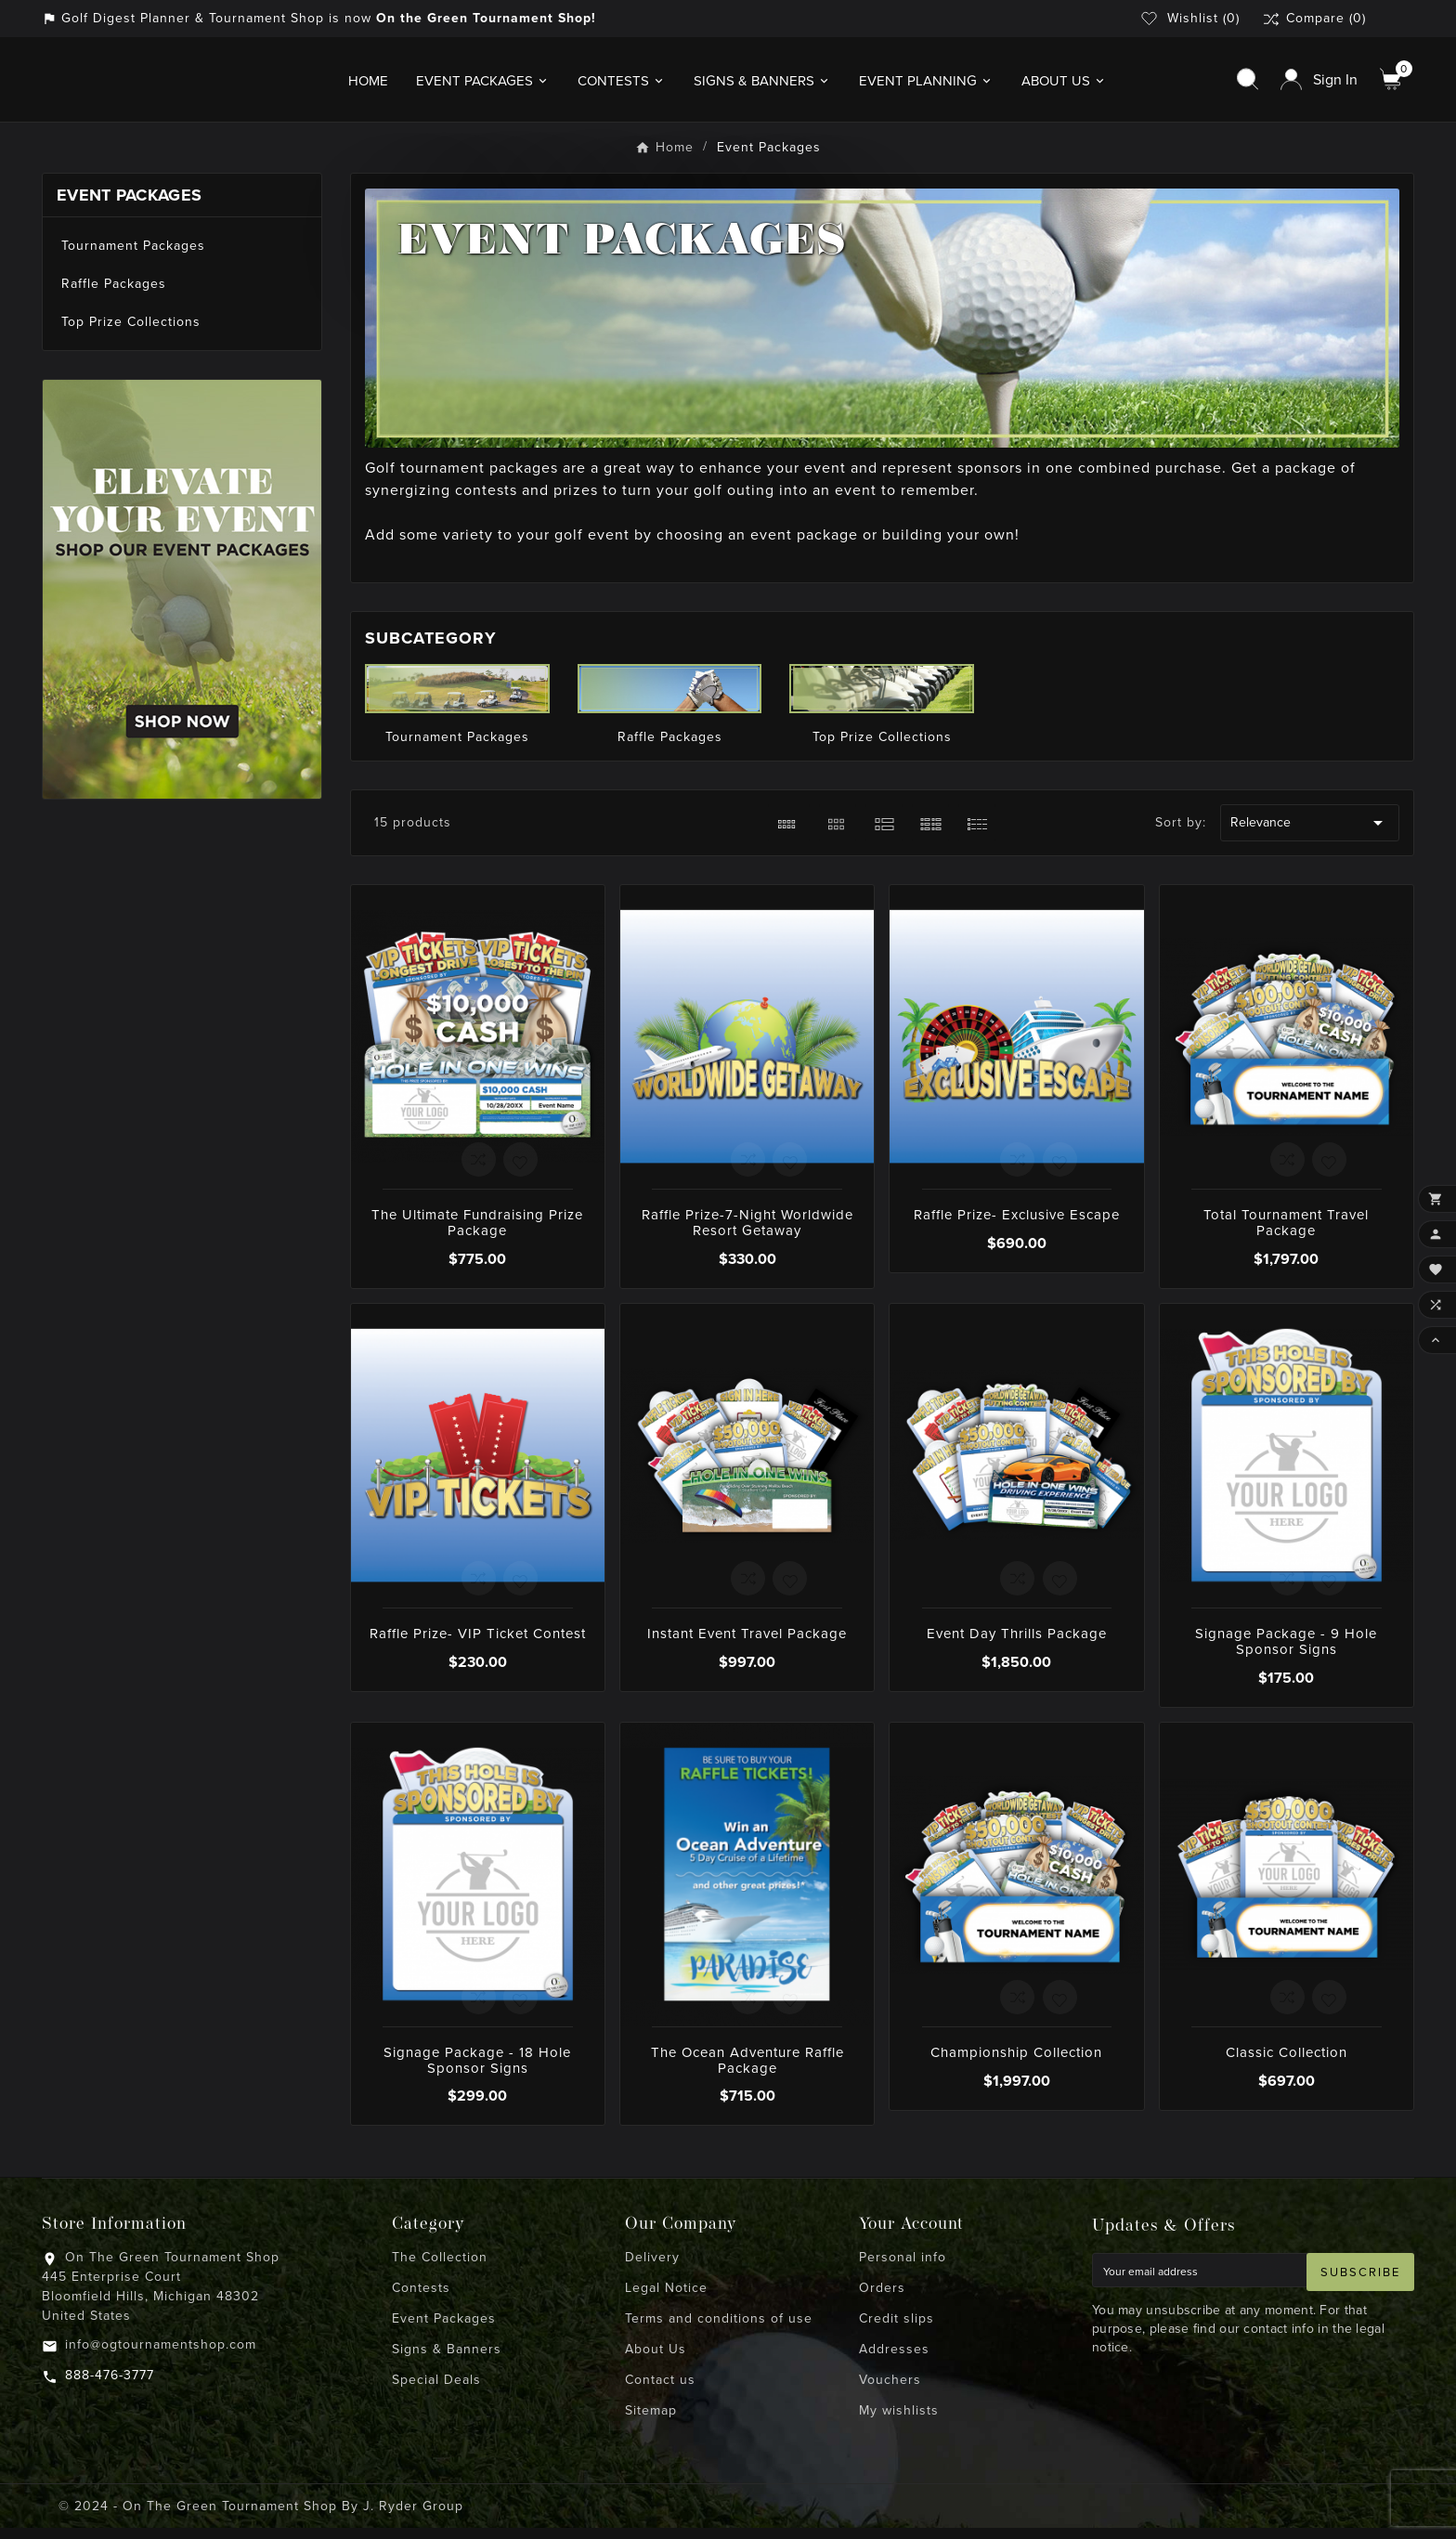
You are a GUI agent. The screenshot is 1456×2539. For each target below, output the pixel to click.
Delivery (652, 2268)
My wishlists (899, 2421)
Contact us (660, 2391)
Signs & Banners (446, 2360)
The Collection (440, 2268)
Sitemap (651, 2421)
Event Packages (129, 206)
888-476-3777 (109, 2386)
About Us (655, 2360)
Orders (882, 2299)
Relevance (1309, 834)
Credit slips (896, 2329)
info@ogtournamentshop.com (160, 2355)
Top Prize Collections (131, 333)
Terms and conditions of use (718, 2329)
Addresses (894, 2360)
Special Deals (436, 2391)
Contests (421, 2299)
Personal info (902, 2268)
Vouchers (890, 2391)
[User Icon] (1319, 85)
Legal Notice (666, 2299)
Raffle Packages (113, 295)
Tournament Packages (133, 257)
